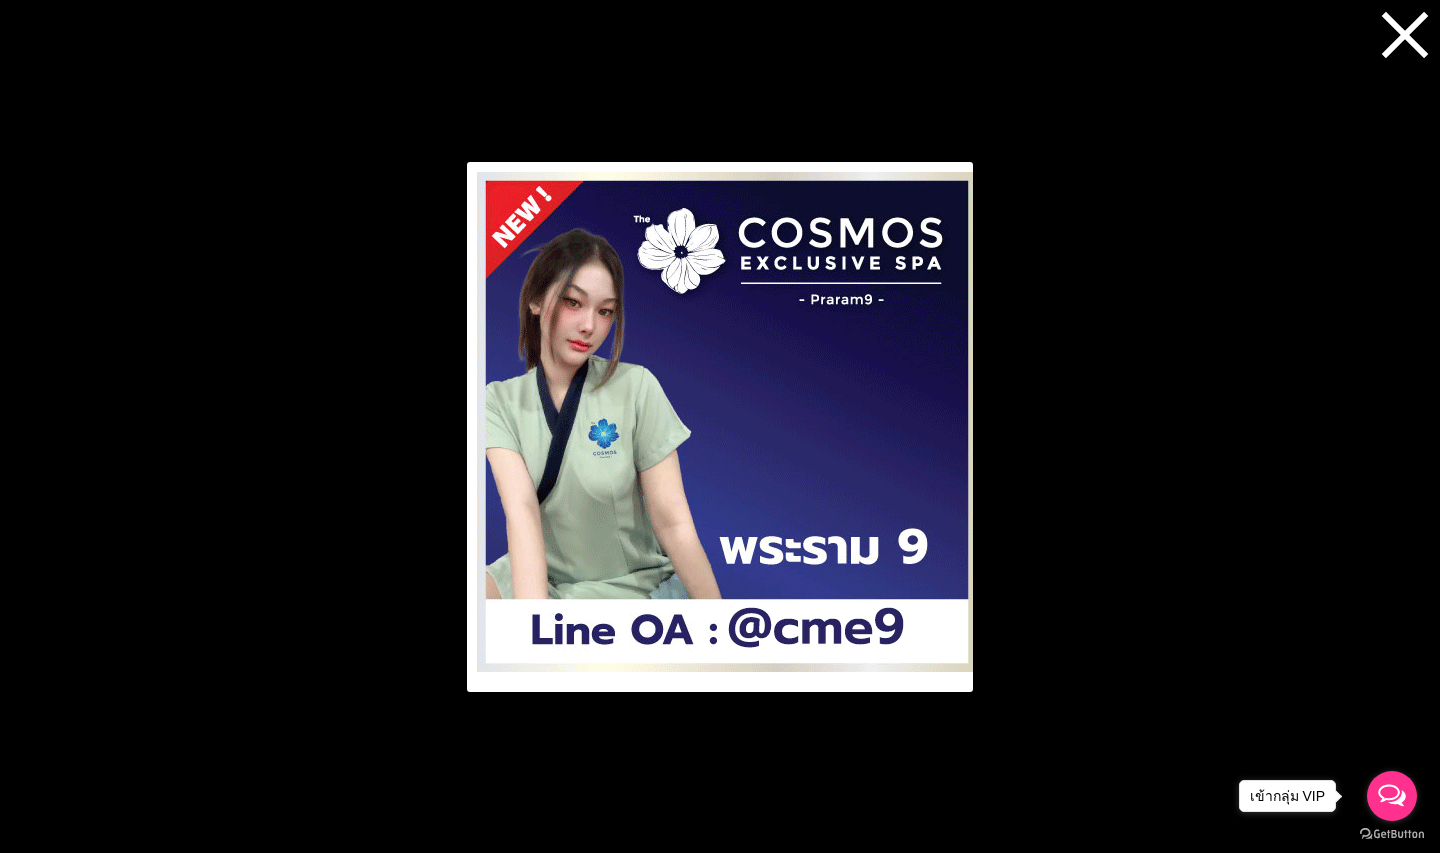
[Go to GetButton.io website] (1392, 833)
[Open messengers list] (1392, 796)
